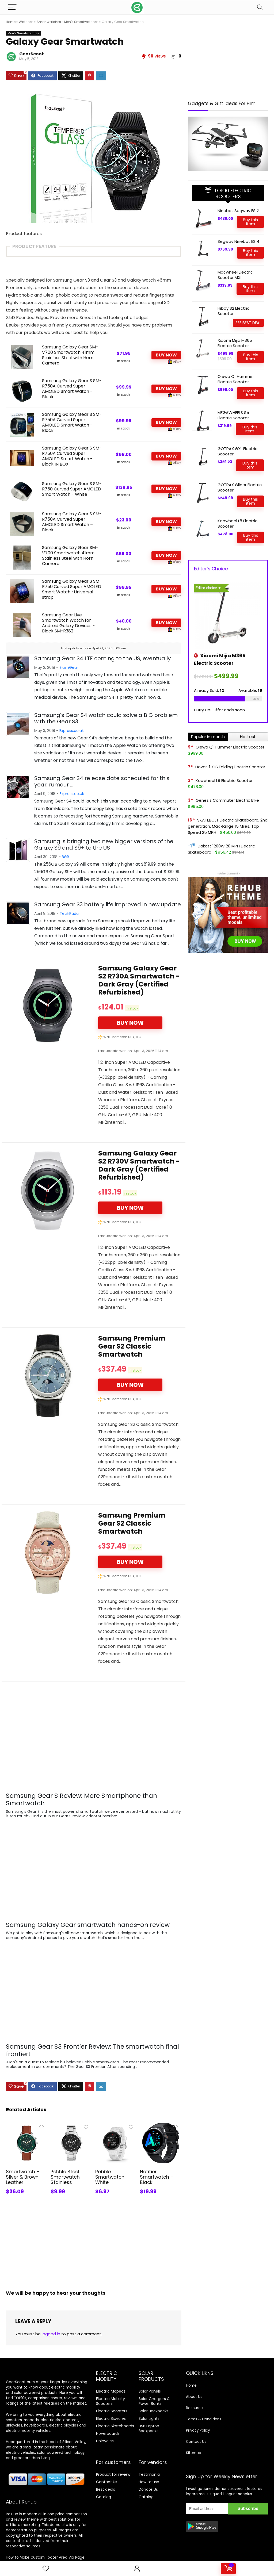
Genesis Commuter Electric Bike (227, 800)
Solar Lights (149, 2418)
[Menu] (12, 7)
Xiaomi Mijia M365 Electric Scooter (235, 342)
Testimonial (150, 2474)
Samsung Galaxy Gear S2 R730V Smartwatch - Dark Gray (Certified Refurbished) (138, 1165)
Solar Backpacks (154, 2411)
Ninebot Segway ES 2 (238, 210)
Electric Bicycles (111, 2418)
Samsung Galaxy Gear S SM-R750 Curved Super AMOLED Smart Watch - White (72, 489)
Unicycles (105, 2441)
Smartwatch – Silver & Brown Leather (22, 2177)
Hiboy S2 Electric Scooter (233, 310)
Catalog (103, 2497)
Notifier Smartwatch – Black (156, 2162)
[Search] (259, 7)
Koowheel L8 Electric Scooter (237, 523)
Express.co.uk (71, 730)
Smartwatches (49, 22)
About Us (194, 2396)
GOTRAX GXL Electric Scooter (237, 451)
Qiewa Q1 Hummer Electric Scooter (236, 379)
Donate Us (148, 2489)
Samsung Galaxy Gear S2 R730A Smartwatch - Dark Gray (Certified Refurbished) (138, 980)
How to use (149, 2482)
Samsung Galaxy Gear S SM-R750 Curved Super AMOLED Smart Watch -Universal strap (72, 589)
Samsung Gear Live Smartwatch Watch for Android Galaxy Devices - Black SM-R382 (68, 623)
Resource (194, 2407)
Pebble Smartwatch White (109, 2162)
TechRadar (70, 913)
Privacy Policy (198, 2430)
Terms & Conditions (203, 2419)
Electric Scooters (111, 2411)
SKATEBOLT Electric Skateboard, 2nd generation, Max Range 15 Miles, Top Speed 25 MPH (228, 826)
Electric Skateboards (115, 2426)
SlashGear (68, 667)
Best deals (105, 2489)
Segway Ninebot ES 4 (238, 241)
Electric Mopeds (110, 2391)
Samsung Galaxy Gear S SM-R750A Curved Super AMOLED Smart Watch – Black (72, 522)
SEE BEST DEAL (248, 322)
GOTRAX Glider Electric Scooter (240, 487)
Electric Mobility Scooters (110, 2401)
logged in (51, 2334)
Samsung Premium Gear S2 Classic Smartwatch (131, 1346)
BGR (65, 856)
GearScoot (31, 54)
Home (11, 22)
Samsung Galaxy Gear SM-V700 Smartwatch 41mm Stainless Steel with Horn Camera (70, 355)
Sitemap (193, 2452)
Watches (26, 22)
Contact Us (106, 2482)
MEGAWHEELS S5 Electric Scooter (233, 415)
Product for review (113, 2474)
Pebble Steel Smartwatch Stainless (65, 2177)
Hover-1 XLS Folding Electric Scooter (230, 767)
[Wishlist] (46, 2568)
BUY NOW (166, 355)
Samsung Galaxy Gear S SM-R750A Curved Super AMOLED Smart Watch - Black (72, 389)
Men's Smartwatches (81, 22)
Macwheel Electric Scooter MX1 (235, 274)
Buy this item (250, 221)
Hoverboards (108, 2433)
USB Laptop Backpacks (149, 2428)
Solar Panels (150, 2391)
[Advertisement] (93, 2245)
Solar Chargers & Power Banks (154, 2401)
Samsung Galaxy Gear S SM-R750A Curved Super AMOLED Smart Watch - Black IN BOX (72, 456)
